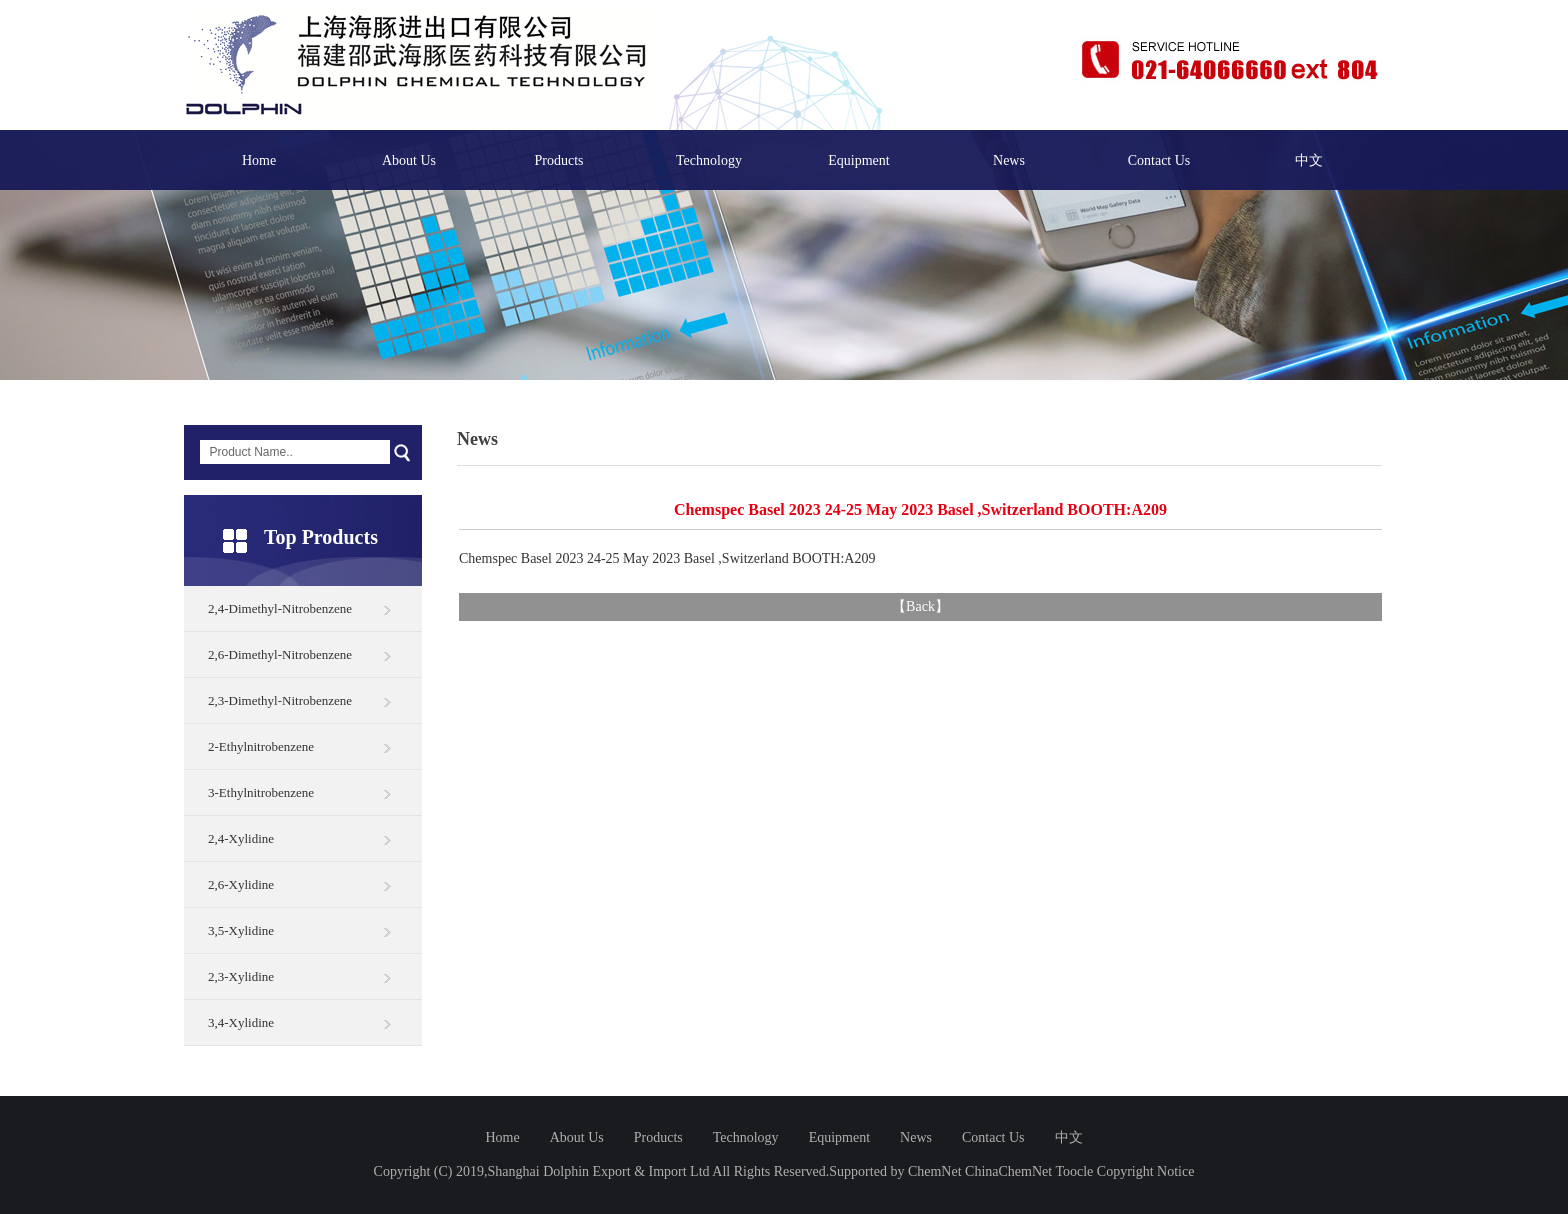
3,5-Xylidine (241, 930)
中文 (1309, 160)
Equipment (858, 160)
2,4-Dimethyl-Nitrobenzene (280, 608)
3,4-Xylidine (241, 1022)
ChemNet (935, 1171)
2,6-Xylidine (241, 884)
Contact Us (1159, 160)
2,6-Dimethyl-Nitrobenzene (280, 654)
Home (259, 160)
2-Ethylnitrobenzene (261, 746)
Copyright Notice (1146, 1171)
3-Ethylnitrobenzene (261, 792)
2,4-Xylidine (241, 838)
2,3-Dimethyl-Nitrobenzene (280, 700)
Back (920, 606)
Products (559, 160)
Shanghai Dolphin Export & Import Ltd (599, 1171)
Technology (709, 160)
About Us (409, 160)
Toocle (1074, 1171)
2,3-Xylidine (241, 976)
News (1009, 160)
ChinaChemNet (1008, 1171)
